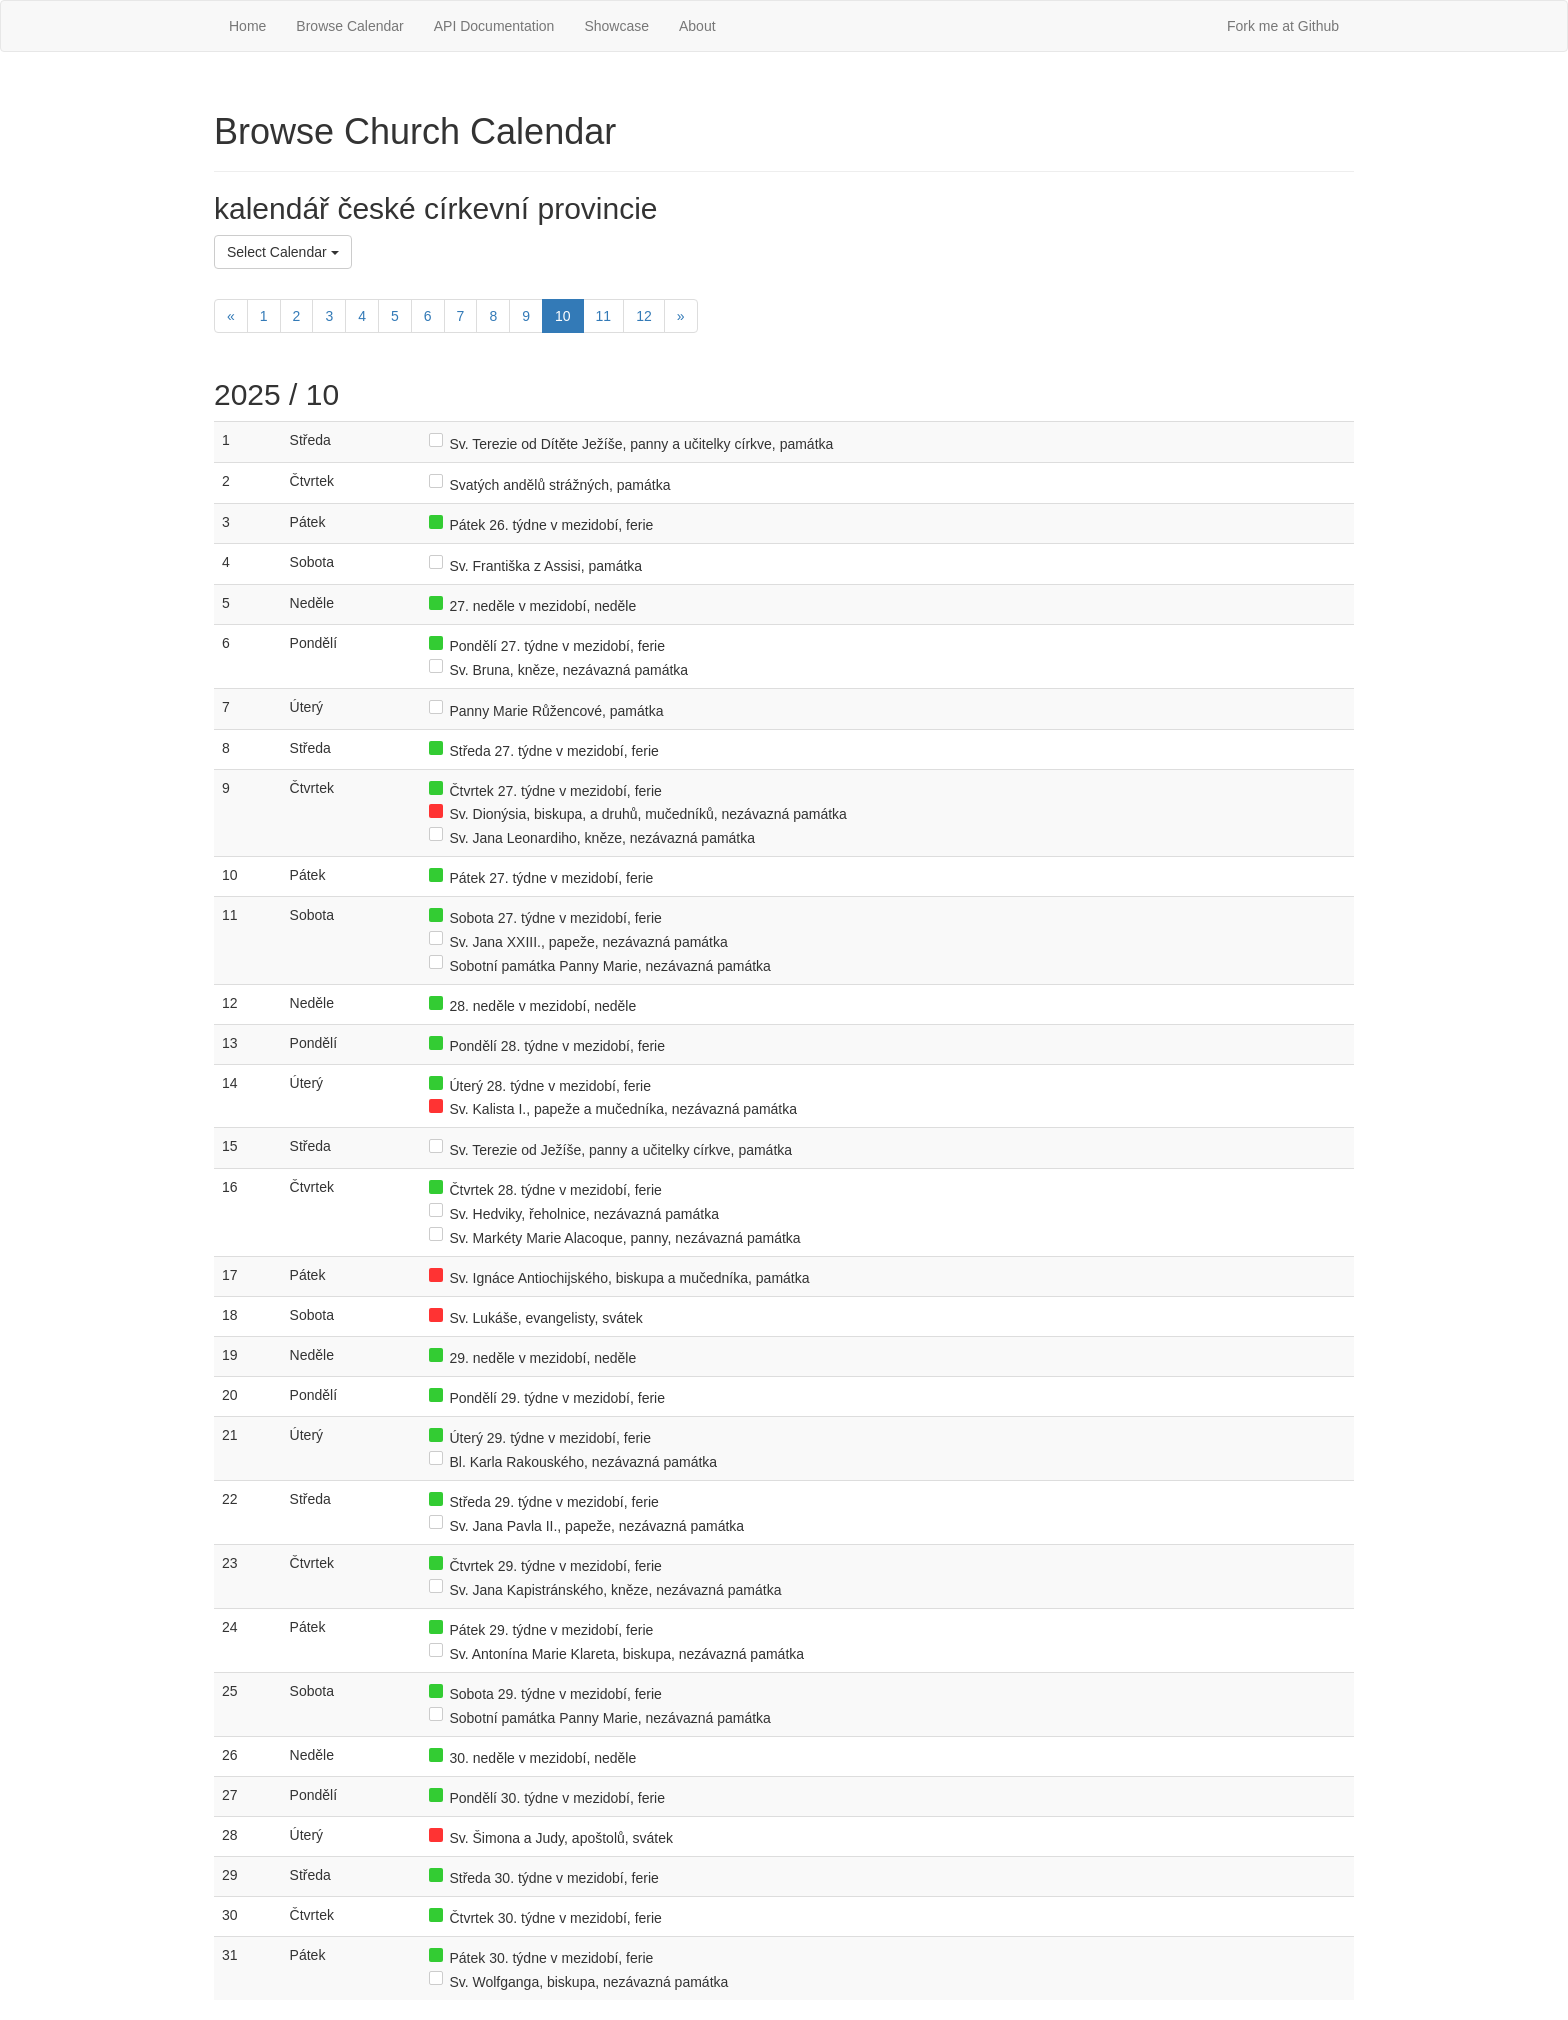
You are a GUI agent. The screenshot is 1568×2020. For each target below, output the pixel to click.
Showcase (616, 26)
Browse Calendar (349, 26)
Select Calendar (283, 252)
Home (247, 26)
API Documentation (494, 26)
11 (604, 316)
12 (644, 316)
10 (563, 316)
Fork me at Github (1283, 26)
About (697, 26)
